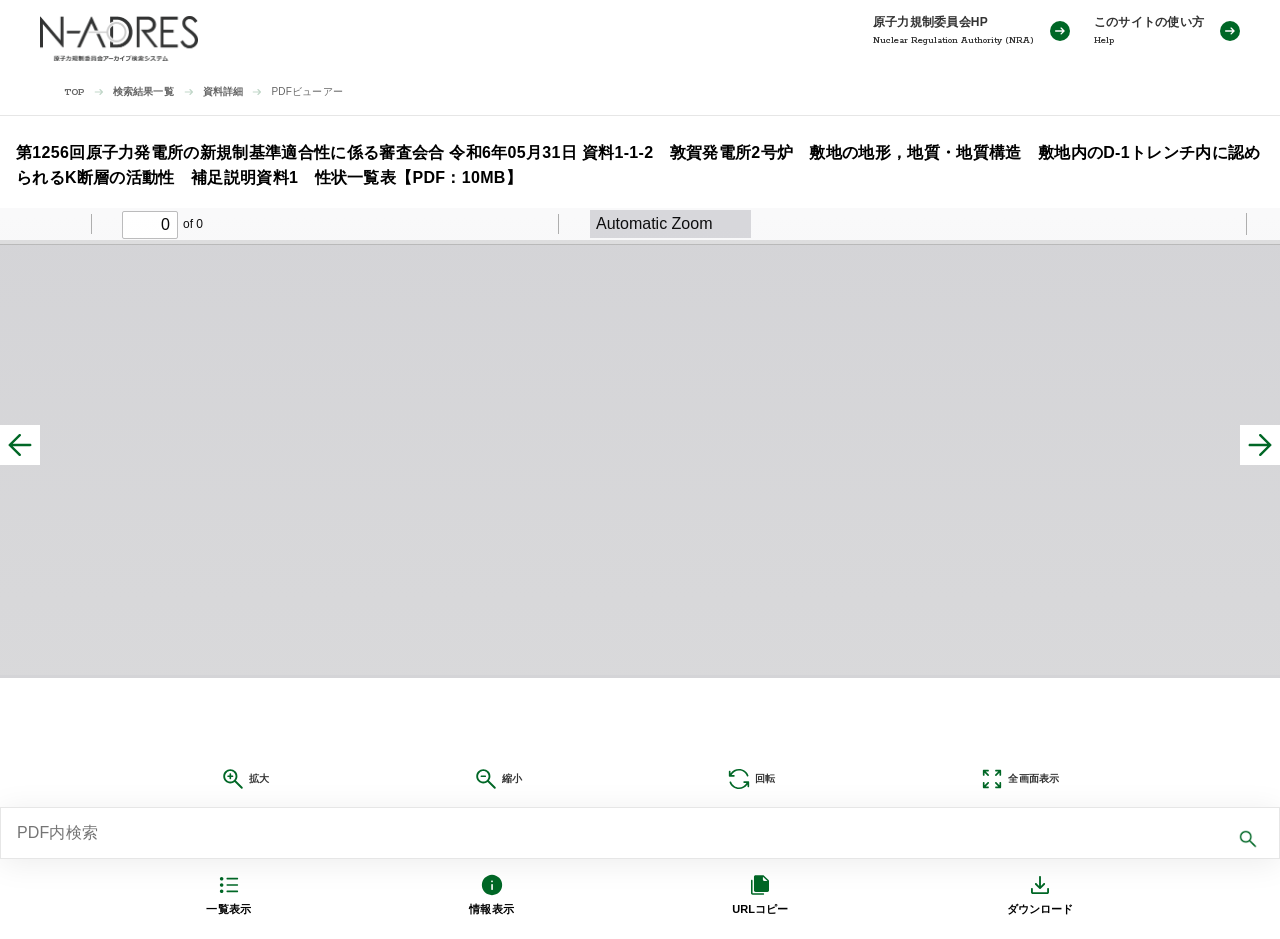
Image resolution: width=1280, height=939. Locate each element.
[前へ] (20, 445)
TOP (74, 92)
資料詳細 (223, 91)
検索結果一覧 (143, 91)
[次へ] (1260, 445)
